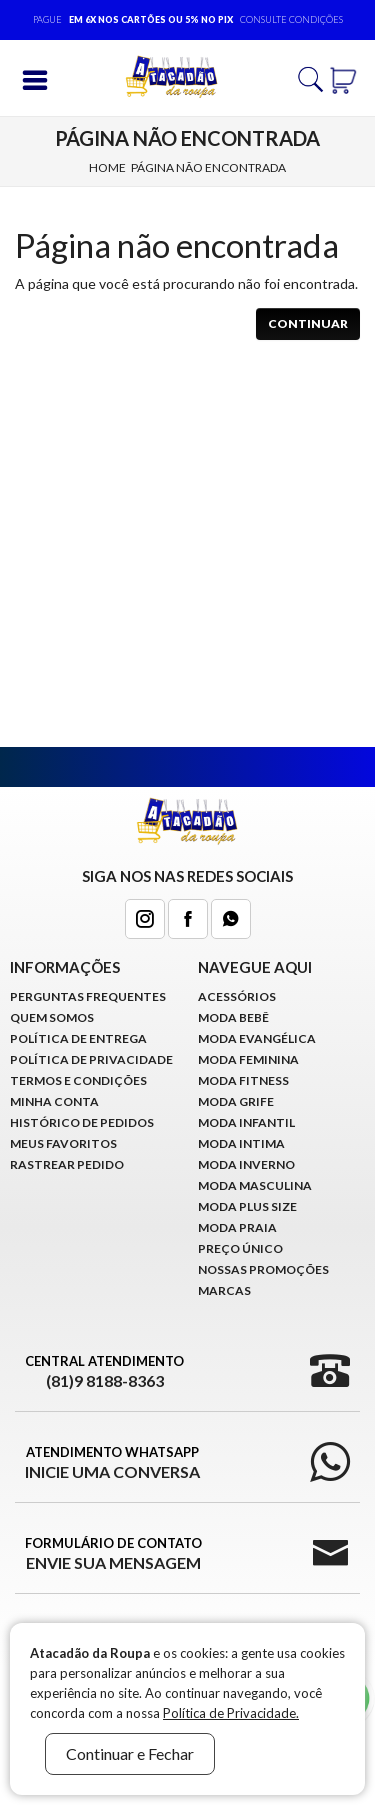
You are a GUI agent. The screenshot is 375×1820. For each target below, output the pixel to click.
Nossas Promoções (263, 1269)
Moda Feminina (248, 1059)
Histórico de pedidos (82, 1122)
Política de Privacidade (91, 1059)
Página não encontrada (208, 167)
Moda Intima (241, 1143)
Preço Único (240, 1248)
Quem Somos (52, 1017)
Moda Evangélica (257, 1038)
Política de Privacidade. (231, 1713)
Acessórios (237, 996)
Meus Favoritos (63, 1143)
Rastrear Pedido (67, 1164)
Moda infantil (246, 1122)
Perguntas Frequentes (88, 996)
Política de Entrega (78, 1038)
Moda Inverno (246, 1164)
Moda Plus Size (247, 1206)
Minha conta (54, 1101)
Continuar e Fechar (130, 1753)
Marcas (224, 1290)
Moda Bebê (233, 1017)
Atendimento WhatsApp (112, 1463)
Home (107, 167)
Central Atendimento (104, 1372)
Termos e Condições (78, 1080)
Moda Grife (236, 1101)
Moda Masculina (255, 1185)
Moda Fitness (243, 1080)
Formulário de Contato (113, 1554)
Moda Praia (237, 1227)
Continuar (308, 323)
